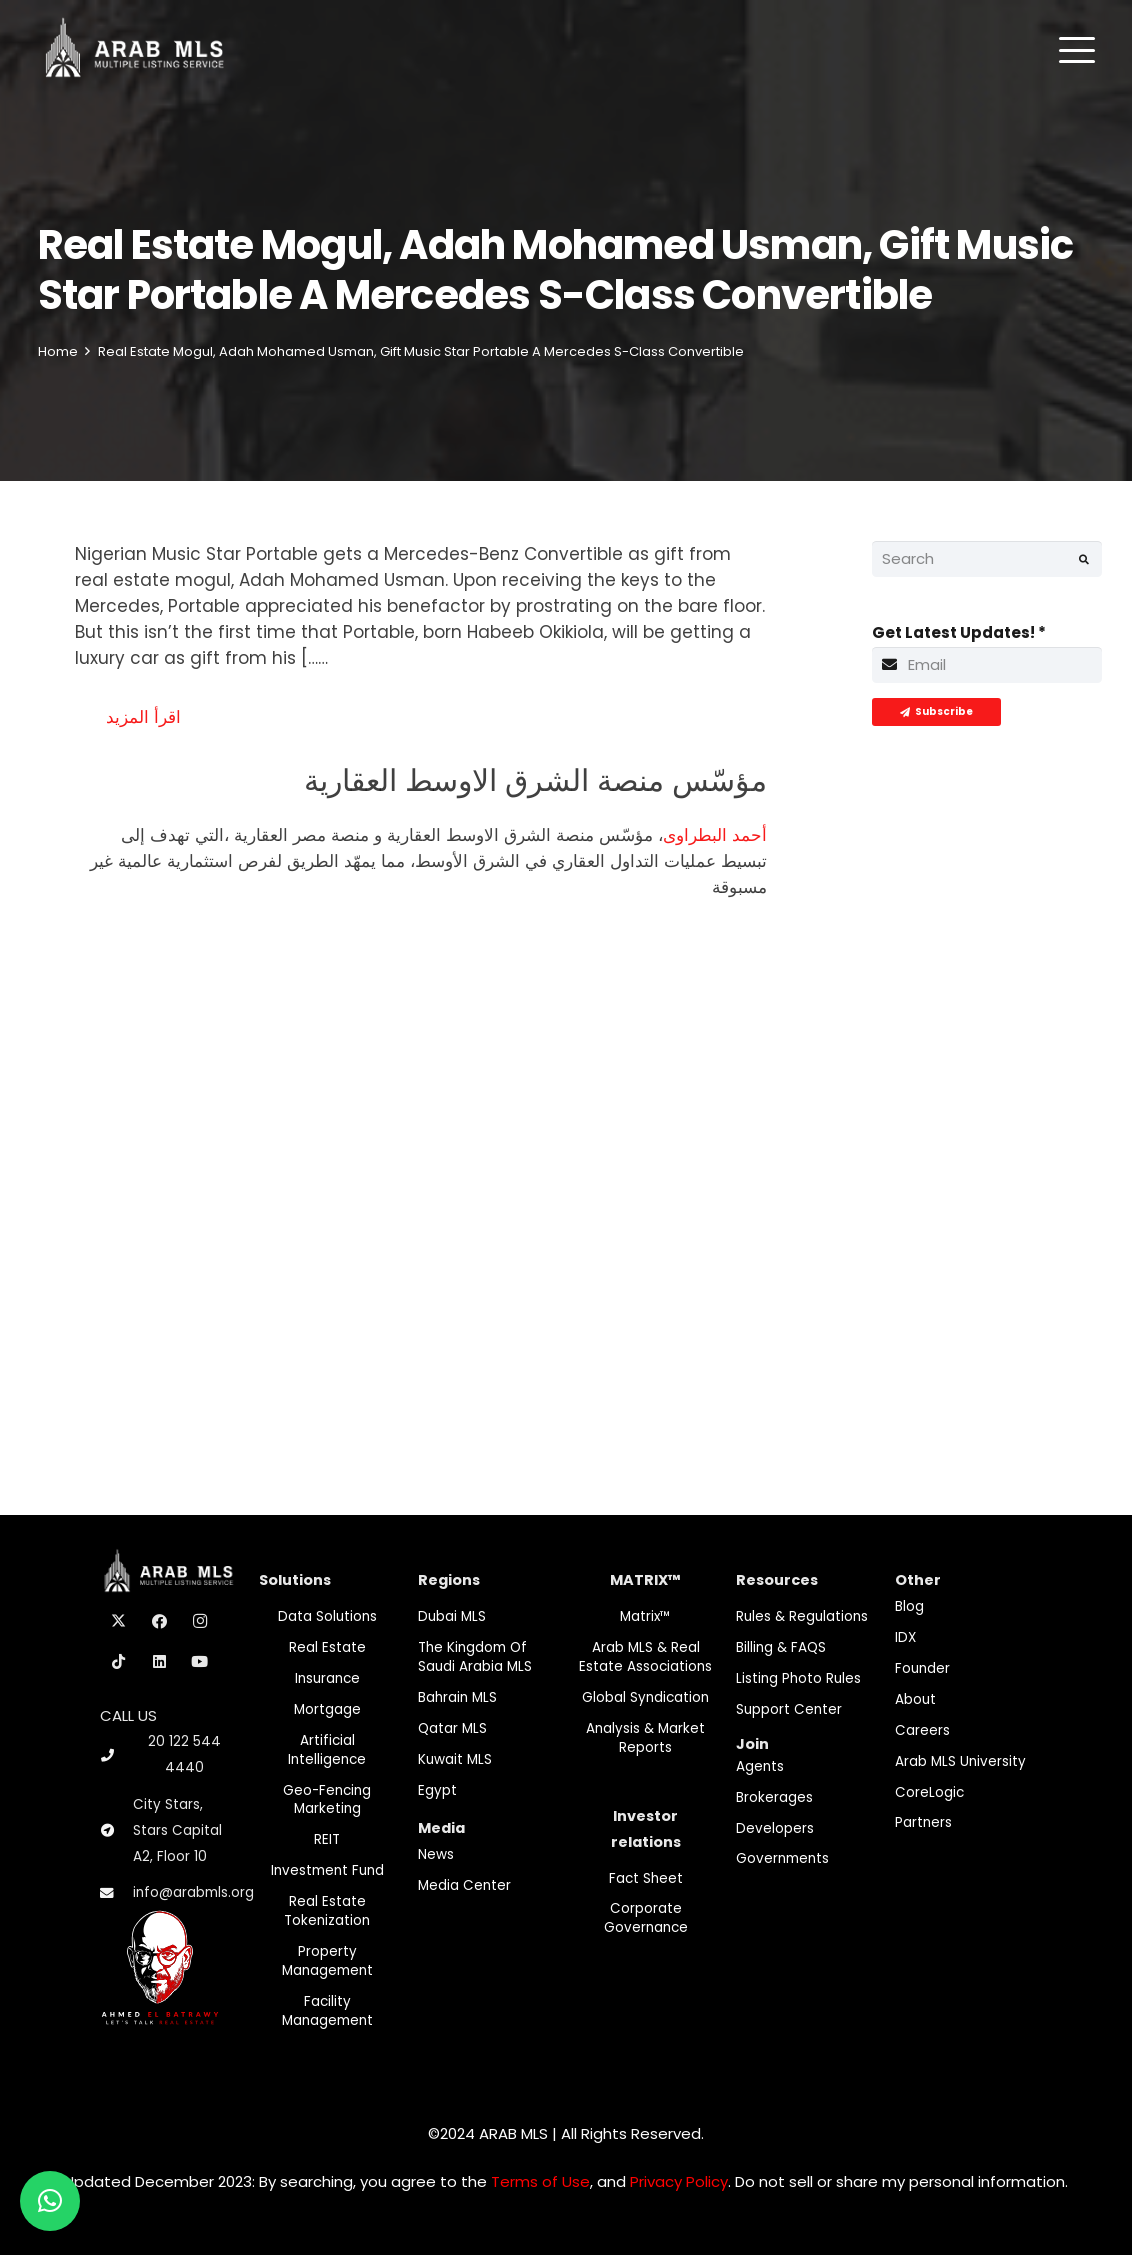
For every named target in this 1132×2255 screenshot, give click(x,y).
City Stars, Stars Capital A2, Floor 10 (177, 1830)
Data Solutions (327, 1616)
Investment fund (327, 1870)
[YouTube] (200, 1662)
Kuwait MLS (455, 1759)
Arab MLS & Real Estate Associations (645, 1657)
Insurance (327, 1678)
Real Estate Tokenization (327, 1911)
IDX (905, 1637)
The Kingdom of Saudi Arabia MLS (475, 1657)
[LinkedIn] (160, 1662)
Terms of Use (540, 2181)
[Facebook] (160, 1622)
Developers (775, 1828)
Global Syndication (645, 1697)
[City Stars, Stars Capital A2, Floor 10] (116, 1831)
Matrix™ (645, 1616)
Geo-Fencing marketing (327, 1800)
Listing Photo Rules (798, 1678)
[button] (1077, 50)
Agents (760, 1766)
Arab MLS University (960, 1761)
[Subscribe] (936, 712)
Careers (922, 1730)
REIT (327, 1839)
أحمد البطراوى (715, 835)
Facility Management (327, 2011)
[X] (119, 1622)
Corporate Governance (646, 1918)
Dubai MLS (452, 1616)
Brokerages (774, 1797)
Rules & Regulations (802, 1616)
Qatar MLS (452, 1728)
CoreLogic (929, 1792)
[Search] (987, 559)
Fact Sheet (646, 1878)
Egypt (437, 1790)
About (915, 1699)
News (436, 1854)
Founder (922, 1668)
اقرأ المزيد (143, 717)
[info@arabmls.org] (116, 1894)
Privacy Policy (679, 2181)
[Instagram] (200, 1622)
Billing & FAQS (781, 1647)
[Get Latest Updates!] (987, 665)
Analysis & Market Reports (645, 1738)
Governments (782, 1858)
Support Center (789, 1709)
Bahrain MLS (457, 1697)
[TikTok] (119, 1662)
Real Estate (327, 1647)
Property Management (327, 1961)
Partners (923, 1822)
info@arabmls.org (193, 1892)
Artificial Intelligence (327, 1750)
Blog (909, 1606)
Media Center (464, 1885)
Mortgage (327, 1709)
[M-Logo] (134, 50)
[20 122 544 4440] (116, 1755)
